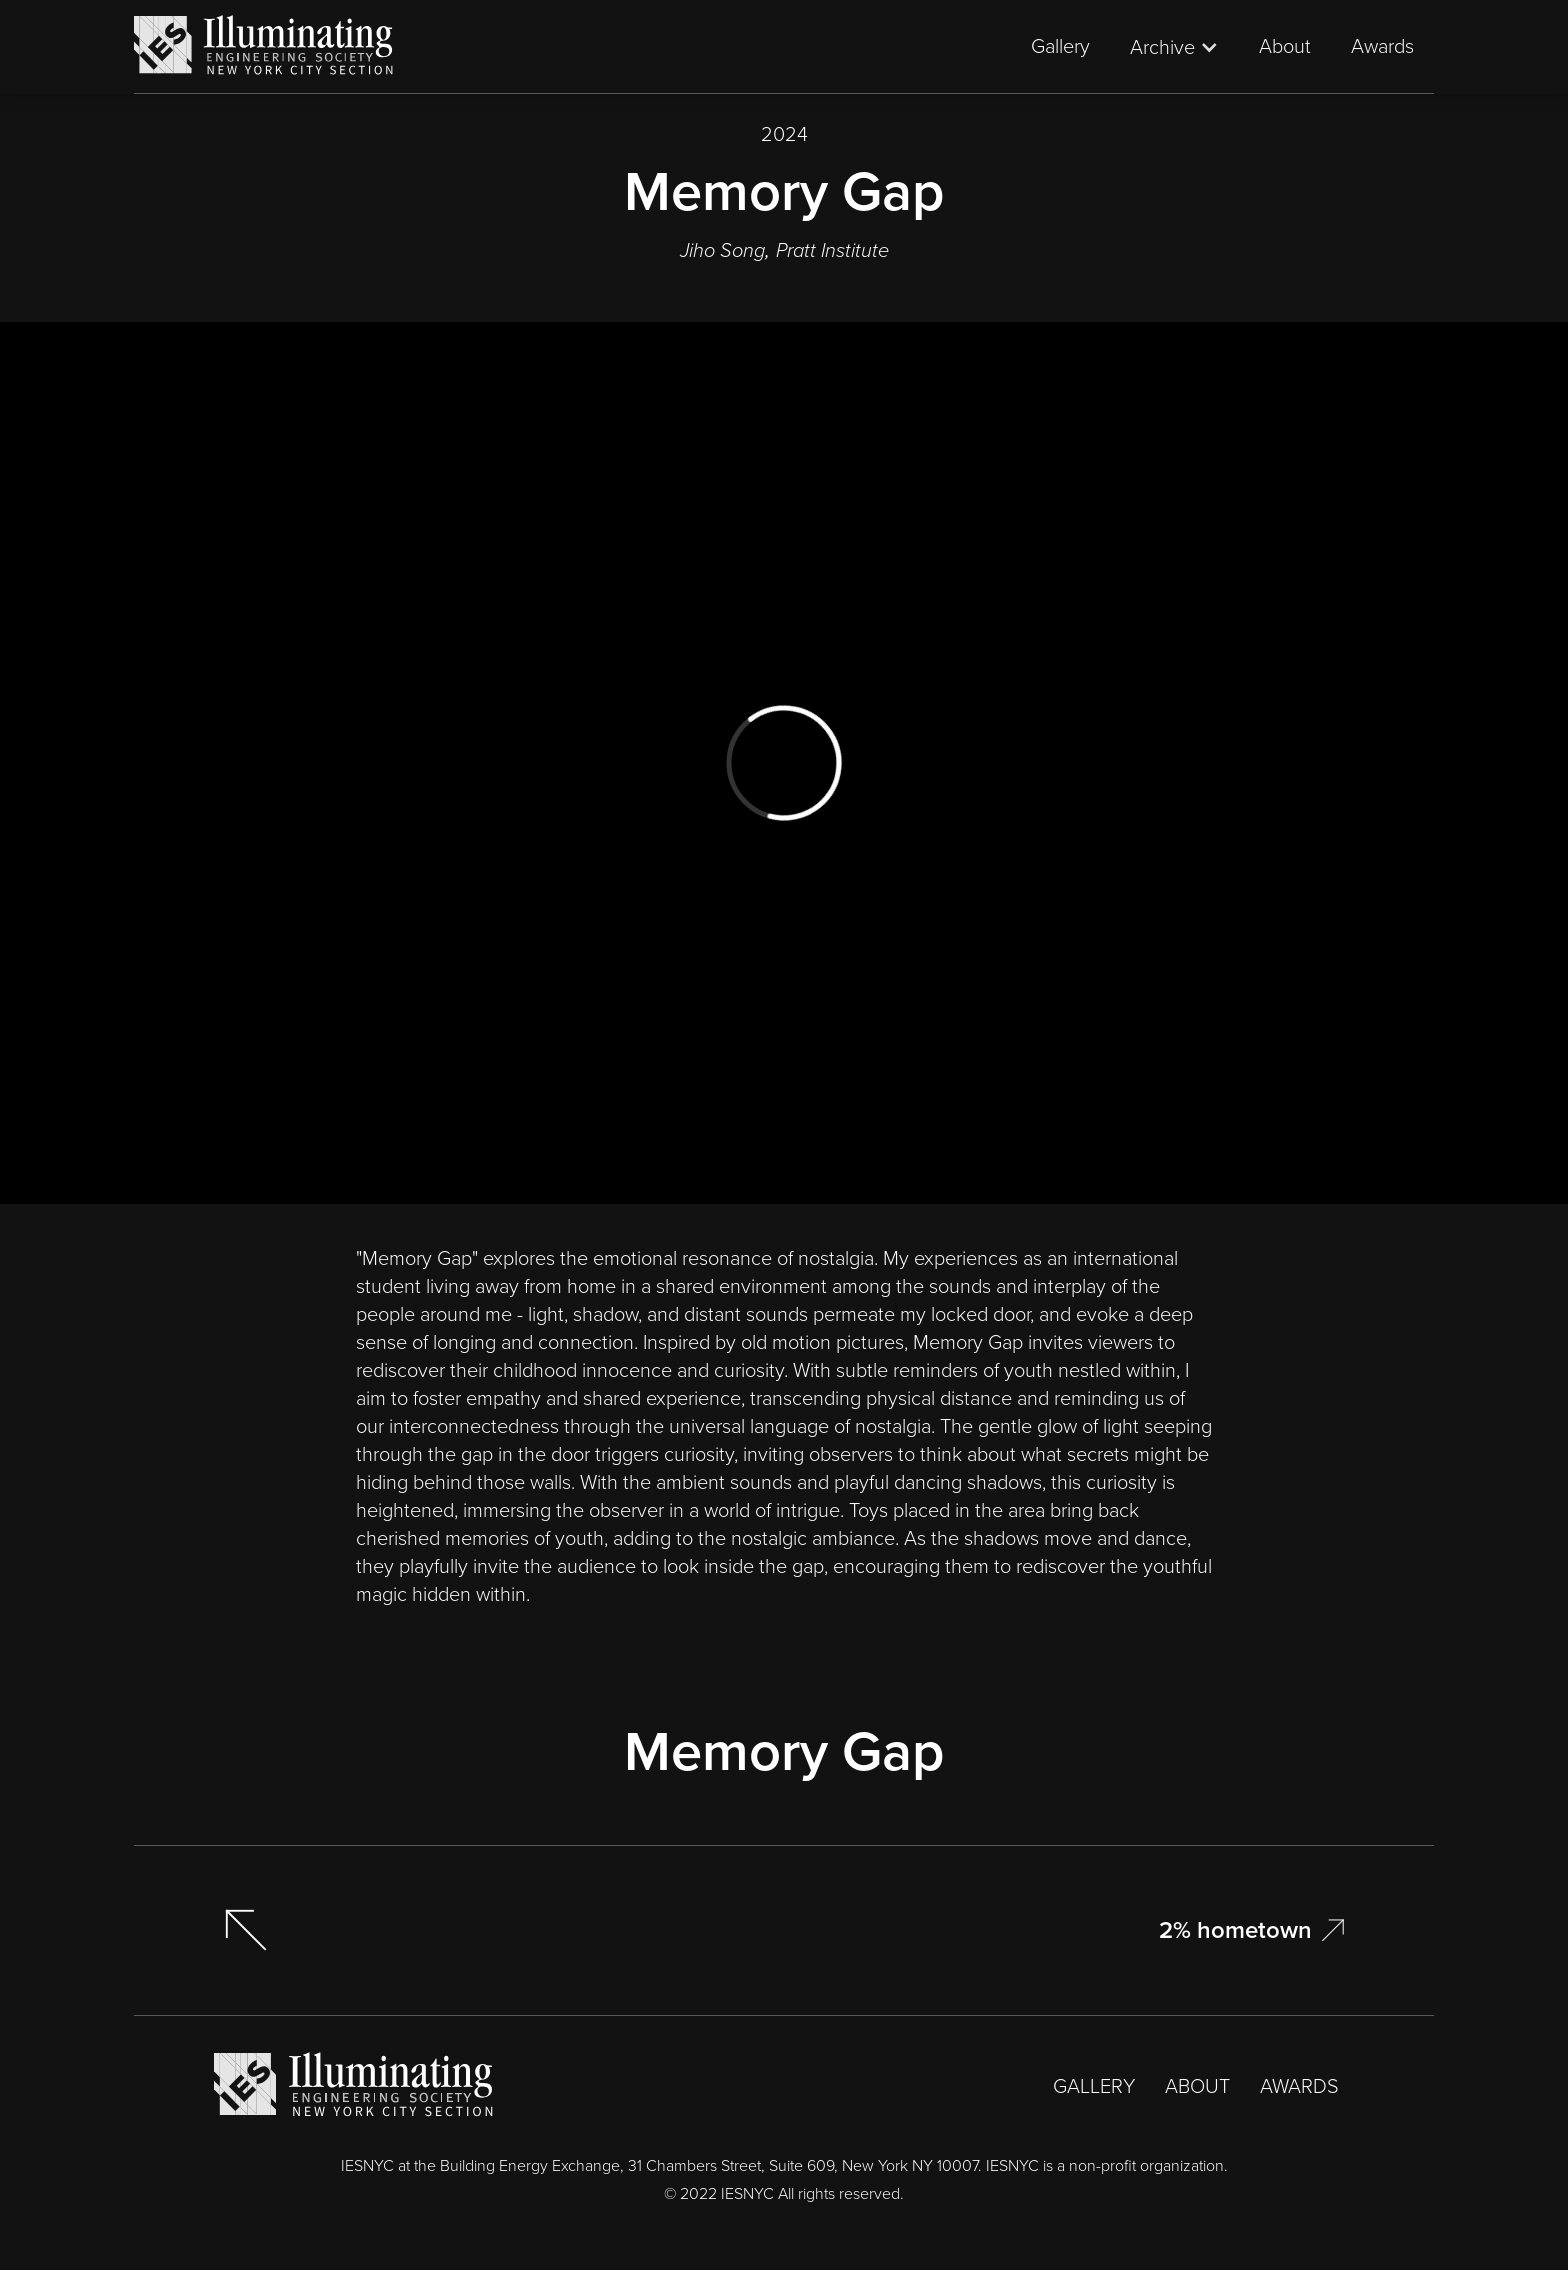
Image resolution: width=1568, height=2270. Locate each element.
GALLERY (1094, 2086)
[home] (264, 46)
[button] (1174, 47)
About (1285, 46)
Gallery (1060, 46)
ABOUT (1197, 2086)
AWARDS (1299, 2086)
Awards (1382, 46)
